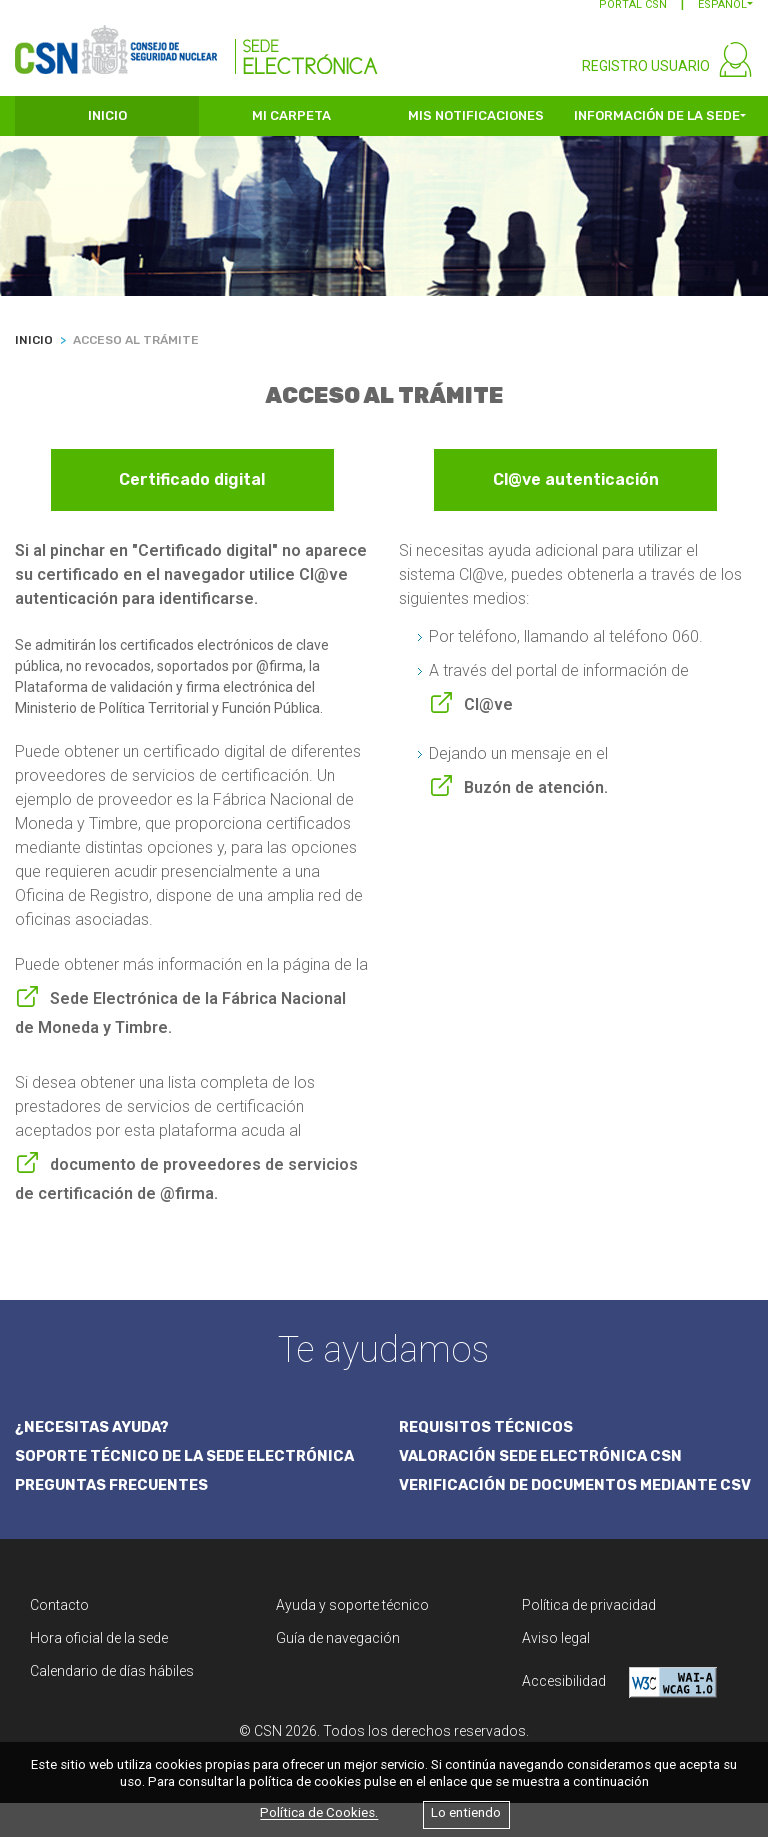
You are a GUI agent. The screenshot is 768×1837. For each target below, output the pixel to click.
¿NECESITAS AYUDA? (95, 1438)
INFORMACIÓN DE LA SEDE (657, 127)
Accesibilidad (619, 1716)
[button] (725, 16)
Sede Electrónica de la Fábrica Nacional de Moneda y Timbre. (180, 1023)
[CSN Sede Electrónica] (196, 47)
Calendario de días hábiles (112, 1705)
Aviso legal (556, 1672)
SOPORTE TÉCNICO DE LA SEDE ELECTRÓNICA (190, 1467)
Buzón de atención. (536, 797)
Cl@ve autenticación (576, 491)
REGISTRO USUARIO (646, 78)
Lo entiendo (466, 1813)
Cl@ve (488, 714)
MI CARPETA (291, 127)
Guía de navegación (338, 1672)
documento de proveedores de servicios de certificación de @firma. (186, 1189)
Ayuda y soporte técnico (352, 1639)
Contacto (59, 1639)
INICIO (107, 127)
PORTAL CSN (633, 16)
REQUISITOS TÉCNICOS (487, 1438)
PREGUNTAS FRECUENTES (115, 1497)
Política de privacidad (589, 1639)
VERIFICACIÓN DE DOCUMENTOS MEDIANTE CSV (564, 1508)
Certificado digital (192, 491)
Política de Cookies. (319, 1813)
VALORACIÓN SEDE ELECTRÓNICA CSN (544, 1467)
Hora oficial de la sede (99, 1672)
